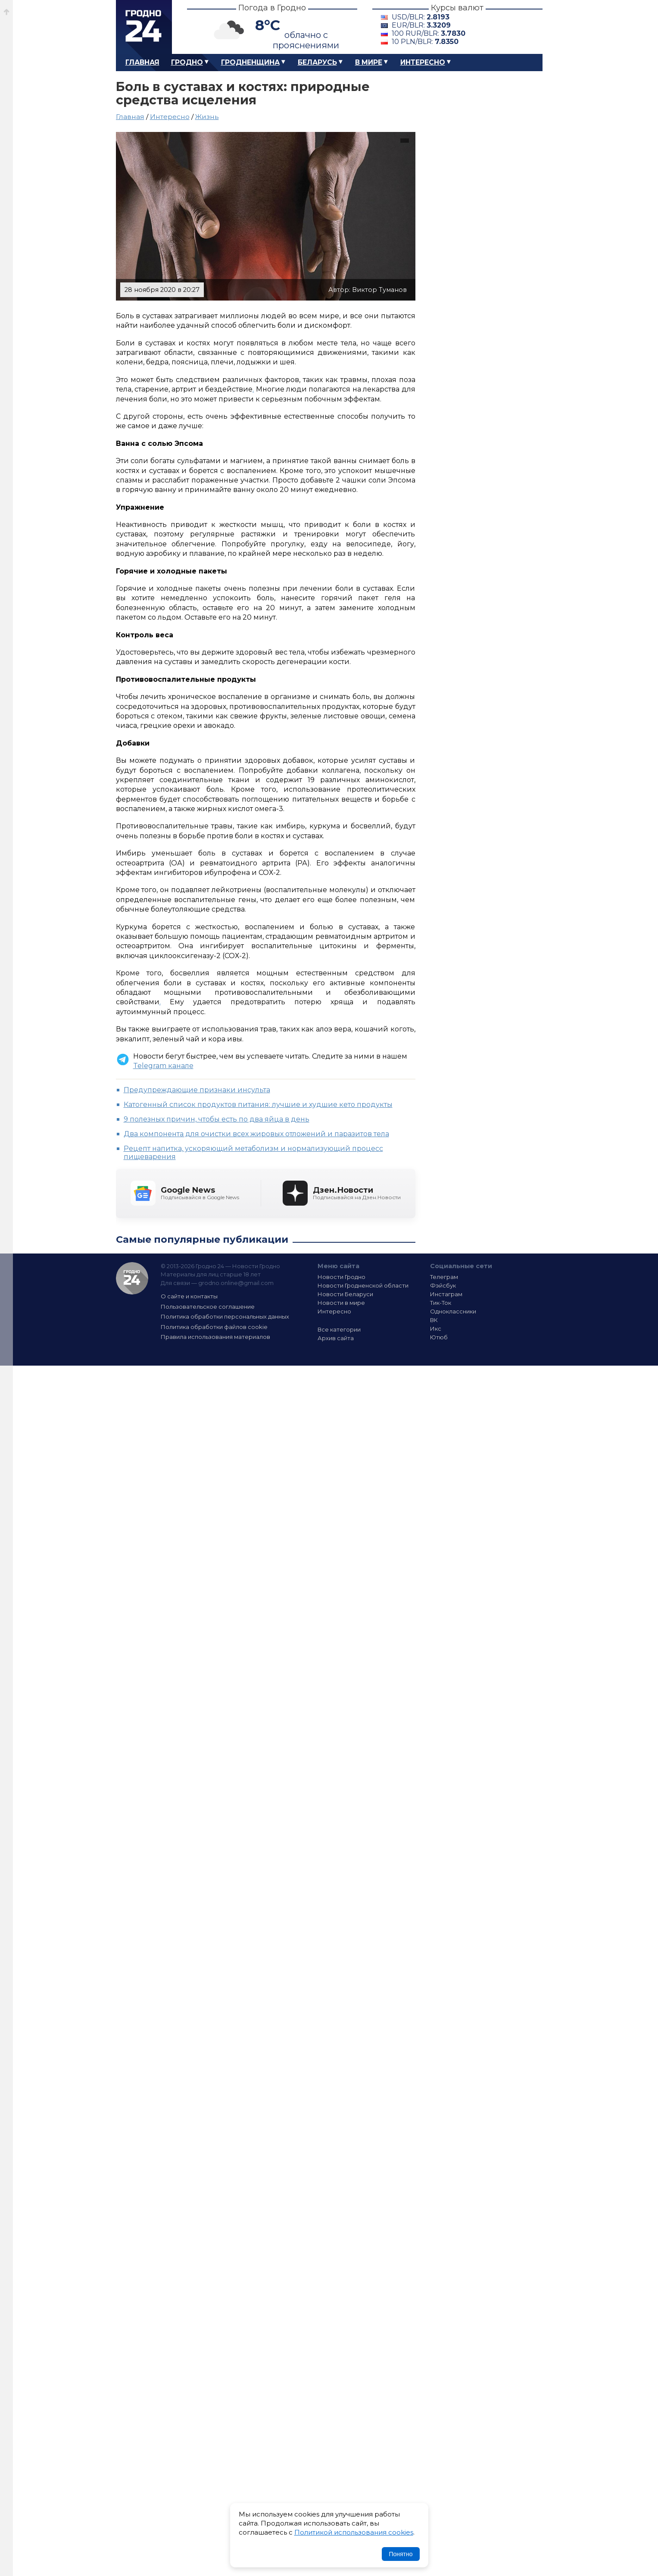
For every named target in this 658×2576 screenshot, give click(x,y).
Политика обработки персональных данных (225, 1316)
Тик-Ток (440, 1302)
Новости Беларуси (345, 1294)
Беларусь (317, 62)
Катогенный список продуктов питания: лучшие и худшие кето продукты (258, 1104)
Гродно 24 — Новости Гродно (132, 1278)
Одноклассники (453, 1311)
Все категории (339, 1329)
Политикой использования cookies (353, 2532)
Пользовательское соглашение (208, 1306)
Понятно (400, 2554)
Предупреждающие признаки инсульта (197, 1090)
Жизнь (207, 117)
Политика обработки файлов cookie (214, 1326)
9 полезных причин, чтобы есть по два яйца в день (216, 1119)
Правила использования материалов (215, 1336)
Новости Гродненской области (363, 1285)
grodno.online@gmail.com (236, 1282)
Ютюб (439, 1337)
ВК (434, 1319)
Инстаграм (446, 1294)
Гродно (187, 62)
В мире (368, 62)
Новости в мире (341, 1302)
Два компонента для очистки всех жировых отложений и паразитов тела (256, 1134)
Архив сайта (336, 1338)
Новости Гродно (341, 1276)
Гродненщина (250, 62)
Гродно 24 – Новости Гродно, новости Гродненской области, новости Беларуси (144, 27)
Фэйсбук (443, 1285)
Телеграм (444, 1276)
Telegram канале (163, 1066)
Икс (435, 1328)
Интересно (422, 62)
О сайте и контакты (189, 1296)
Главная (142, 62)
